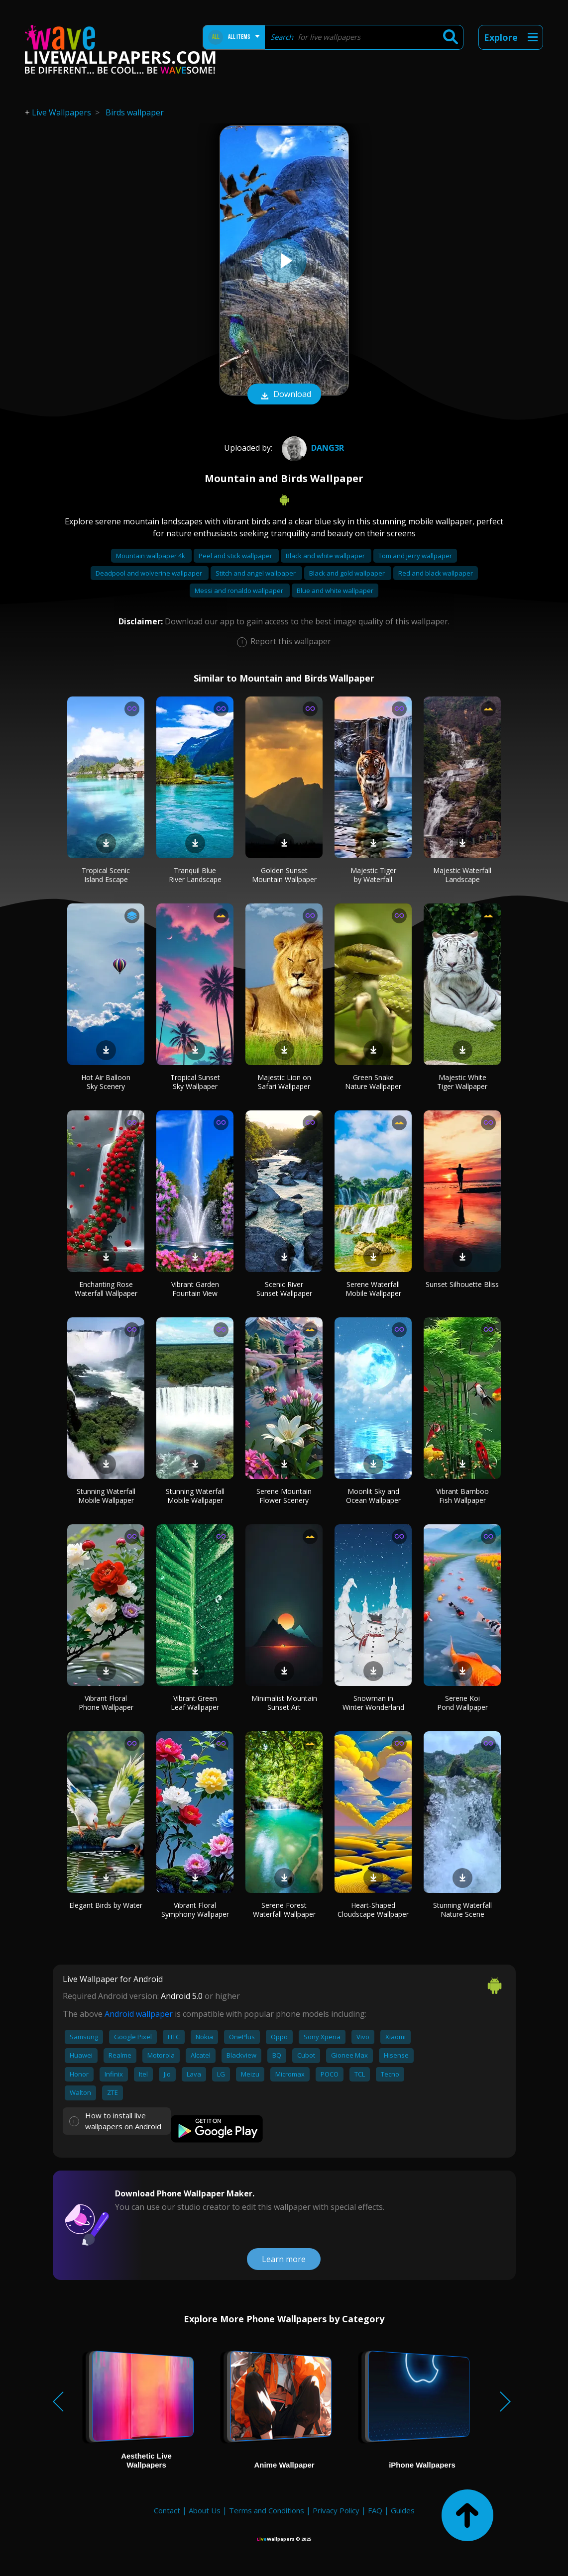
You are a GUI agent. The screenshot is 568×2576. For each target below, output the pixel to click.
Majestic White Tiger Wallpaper (462, 1082)
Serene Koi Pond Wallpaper (462, 1702)
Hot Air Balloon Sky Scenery (105, 1082)
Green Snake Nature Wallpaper (373, 1082)
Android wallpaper (139, 2013)
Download (284, 395)
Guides (403, 2510)
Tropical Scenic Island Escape (106, 875)
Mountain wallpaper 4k (151, 555)
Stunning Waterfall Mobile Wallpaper (106, 1495)
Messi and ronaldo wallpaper (240, 590)
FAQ (375, 2510)
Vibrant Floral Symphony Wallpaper (195, 1909)
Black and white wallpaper (326, 555)
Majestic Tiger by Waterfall (373, 875)
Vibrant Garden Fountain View (195, 1289)
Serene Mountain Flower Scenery (284, 1495)
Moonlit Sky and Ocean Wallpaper (373, 1495)
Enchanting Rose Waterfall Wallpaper (106, 1289)
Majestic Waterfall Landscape (462, 875)
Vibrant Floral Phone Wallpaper (106, 1702)
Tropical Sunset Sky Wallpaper (195, 1082)
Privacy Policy (336, 2510)
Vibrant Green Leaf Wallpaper (195, 1702)
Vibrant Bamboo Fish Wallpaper (462, 1495)
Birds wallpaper (135, 112)
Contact (167, 2510)
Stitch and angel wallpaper (256, 573)
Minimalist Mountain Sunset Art (284, 1702)
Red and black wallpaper (435, 573)
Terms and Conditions (266, 2510)
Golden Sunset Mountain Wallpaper (284, 875)
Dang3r (311, 447)
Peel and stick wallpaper (236, 555)
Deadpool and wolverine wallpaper (150, 573)
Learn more (284, 2259)
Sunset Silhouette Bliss (462, 1284)
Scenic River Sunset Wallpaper (284, 1289)
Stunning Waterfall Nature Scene (462, 1909)
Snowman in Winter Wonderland (373, 1702)
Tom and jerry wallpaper (415, 555)
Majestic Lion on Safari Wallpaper (284, 1082)
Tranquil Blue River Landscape (195, 875)
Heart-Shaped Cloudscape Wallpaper (373, 1909)
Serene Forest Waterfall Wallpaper (284, 1909)
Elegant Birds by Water (105, 1905)
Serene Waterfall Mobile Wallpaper (373, 1289)
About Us (205, 2510)
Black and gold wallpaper (347, 573)
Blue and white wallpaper (335, 590)
